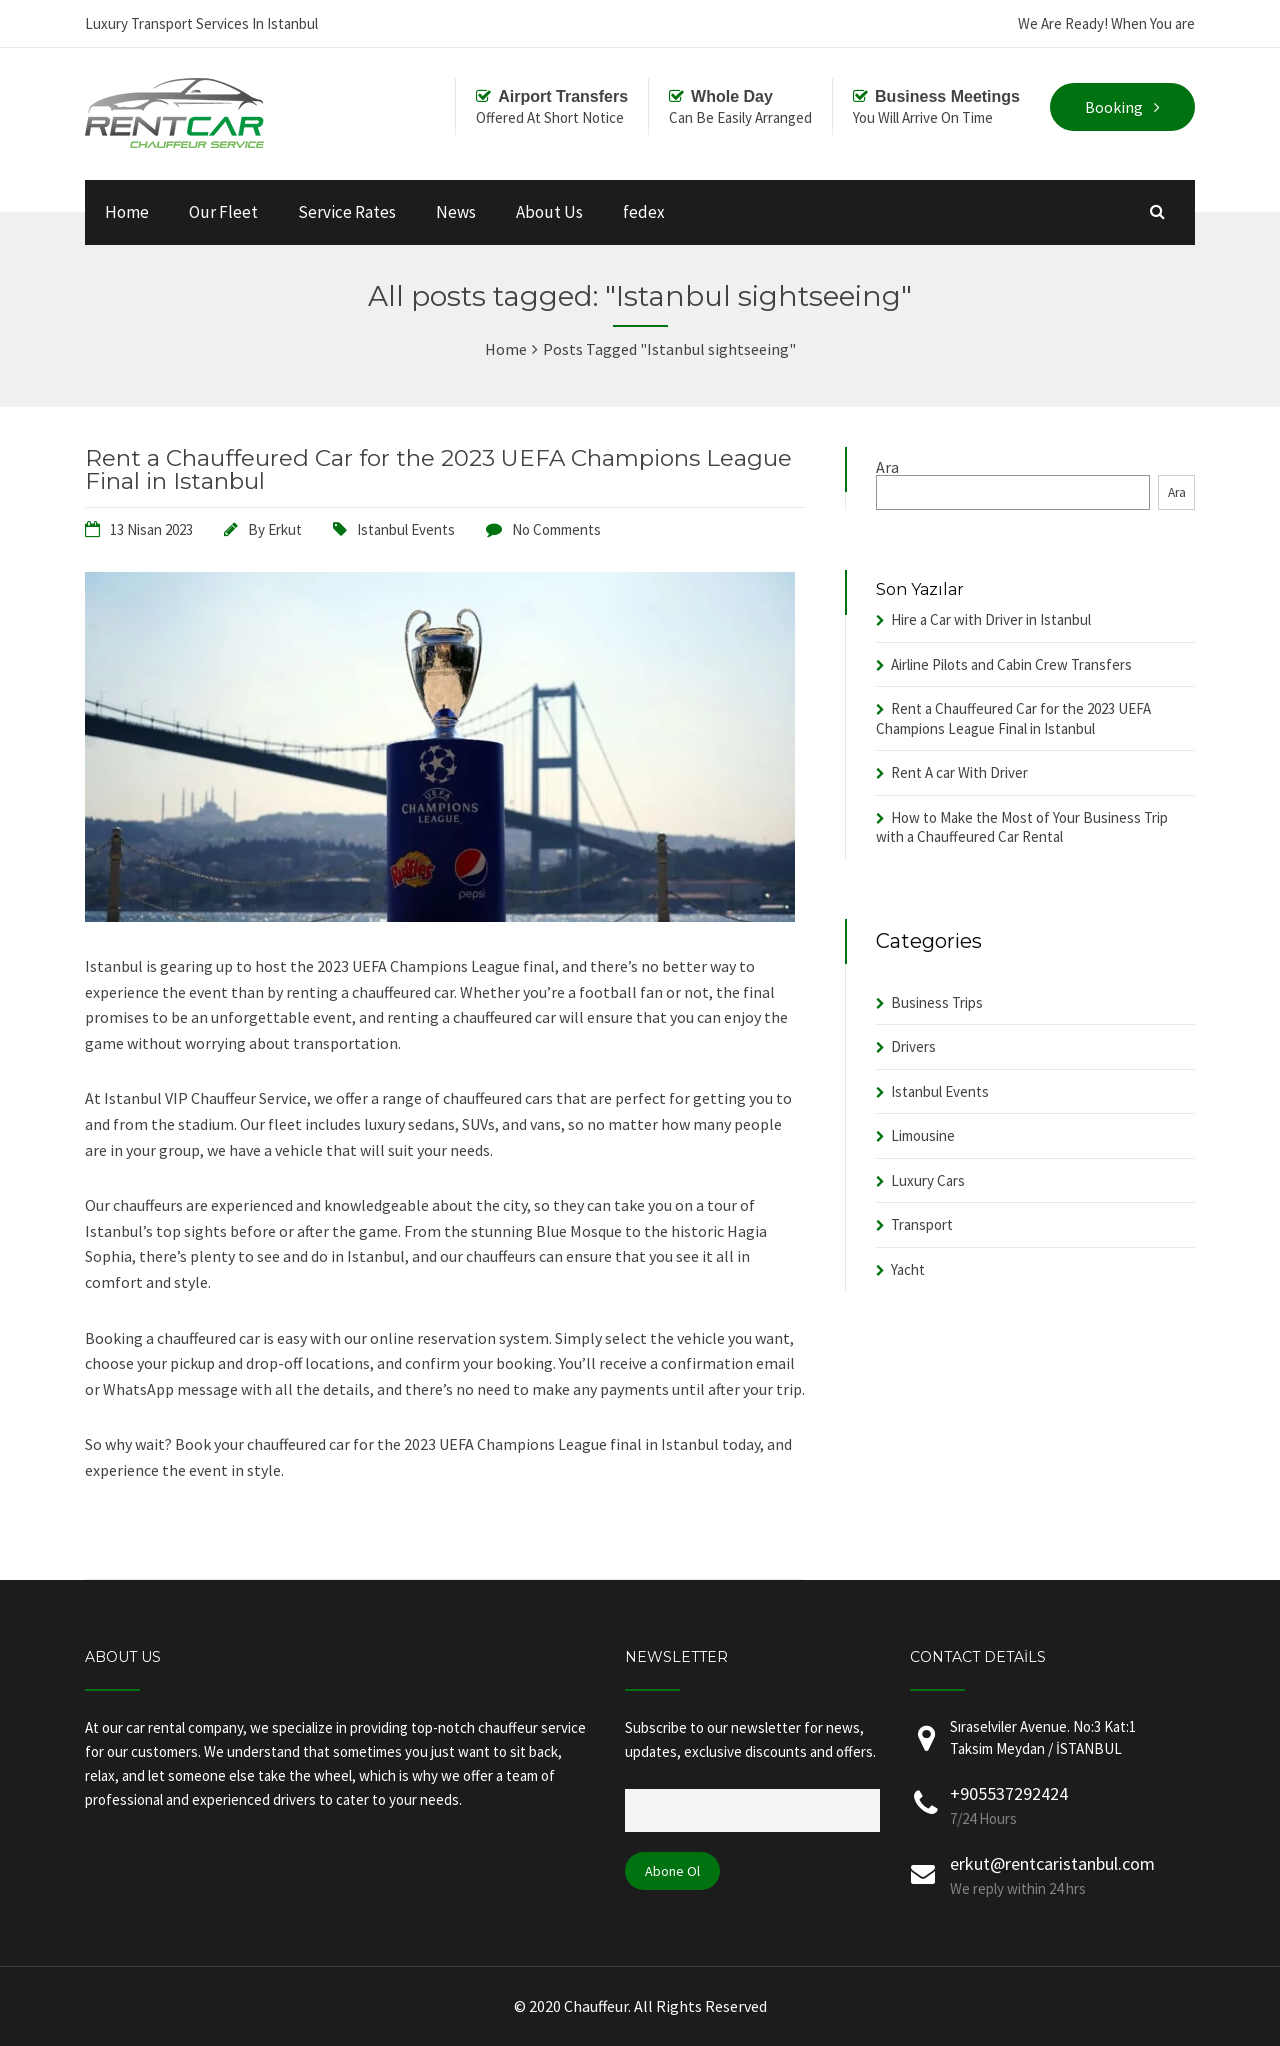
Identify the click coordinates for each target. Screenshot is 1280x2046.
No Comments (556, 529)
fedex (644, 212)
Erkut (285, 529)
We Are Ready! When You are (1106, 23)
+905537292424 (1009, 1793)
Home (127, 212)
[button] (445, 1219)
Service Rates (347, 212)
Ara (887, 467)
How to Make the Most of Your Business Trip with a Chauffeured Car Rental (1022, 827)
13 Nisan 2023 (151, 529)
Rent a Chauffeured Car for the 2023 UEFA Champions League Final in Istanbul (438, 469)
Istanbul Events (406, 529)
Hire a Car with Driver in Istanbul (991, 619)
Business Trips (937, 1002)
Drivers (913, 1046)
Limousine (923, 1135)
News (456, 212)
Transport (922, 1224)
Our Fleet (223, 212)
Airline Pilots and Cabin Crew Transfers (1011, 664)
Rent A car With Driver (959, 772)
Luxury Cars (928, 1180)
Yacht (908, 1269)
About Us (549, 212)
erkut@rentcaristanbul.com (1052, 1863)
